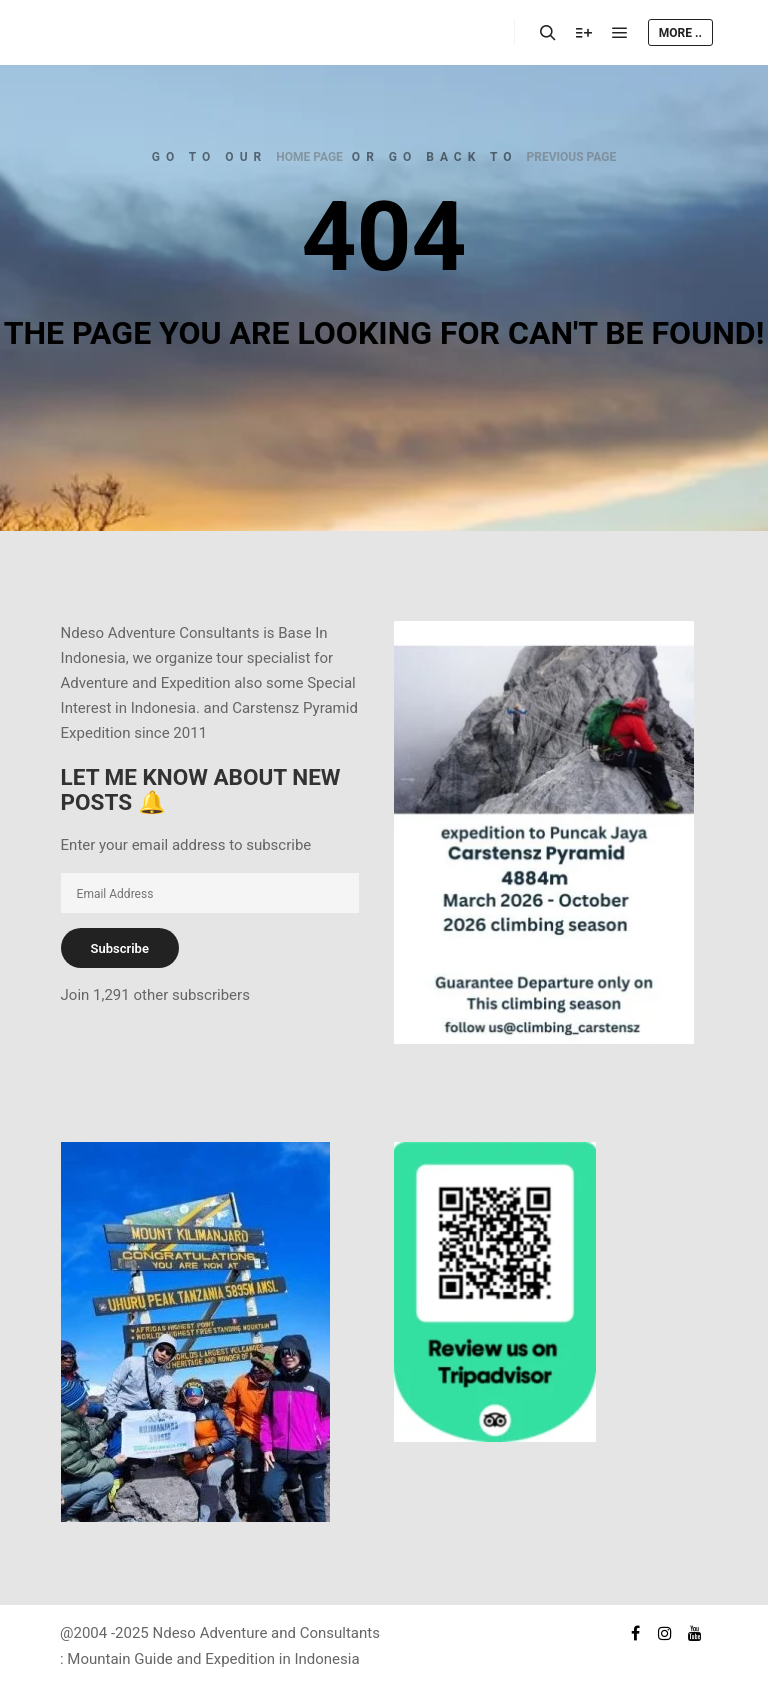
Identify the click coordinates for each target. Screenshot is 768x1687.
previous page (572, 157)
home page (309, 157)
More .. (680, 33)
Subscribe (120, 948)
